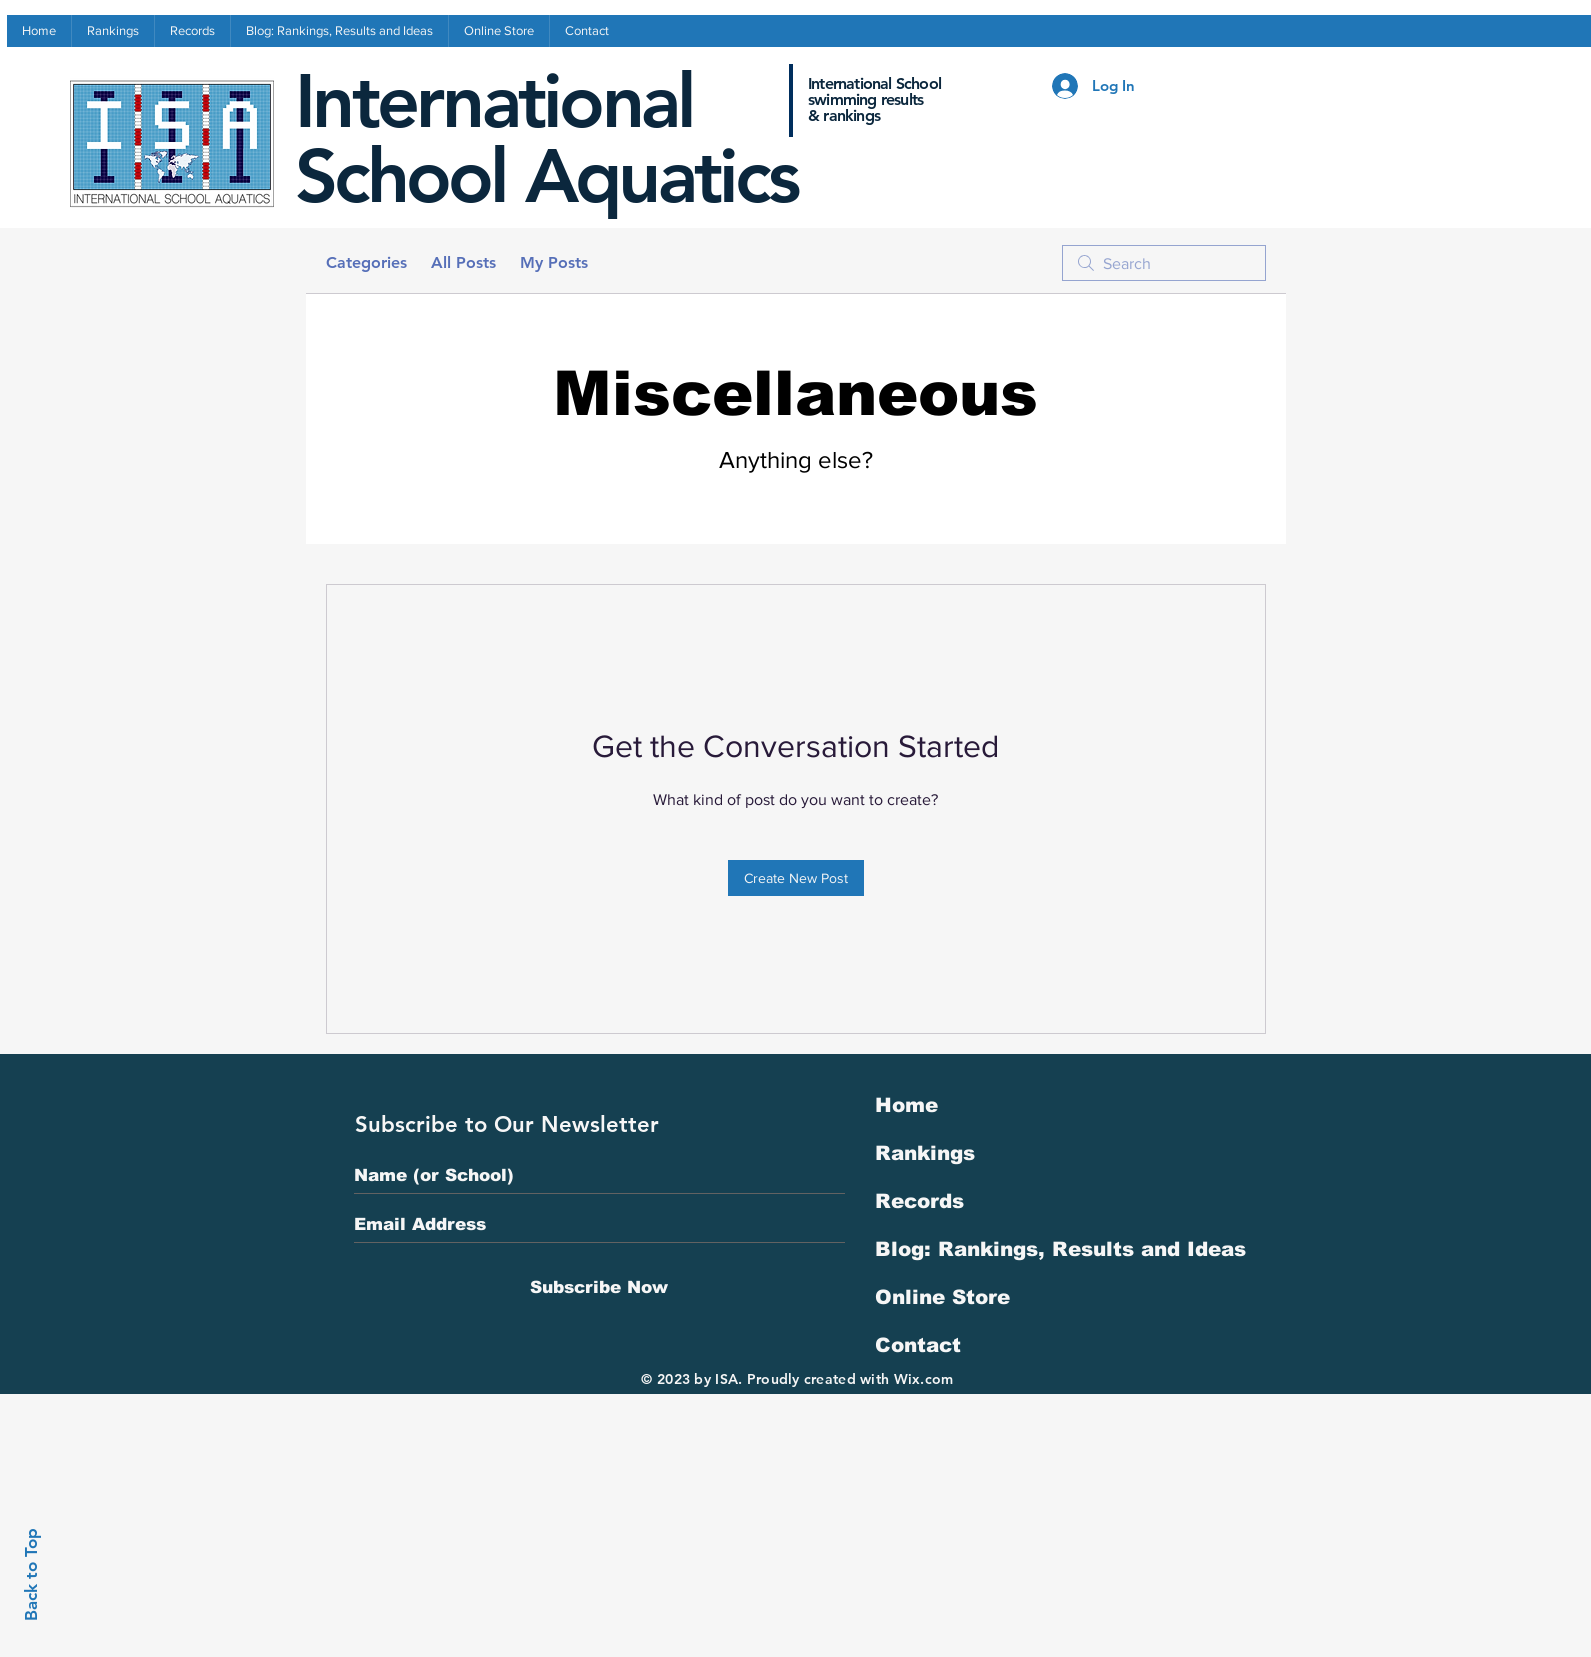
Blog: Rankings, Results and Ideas (1060, 1249)
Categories (366, 262)
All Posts (463, 262)
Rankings (925, 1153)
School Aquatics (546, 176)
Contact (918, 1345)
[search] (1164, 263)
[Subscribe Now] (599, 1287)
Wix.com (924, 1379)
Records (919, 1201)
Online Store (942, 1297)
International (494, 101)
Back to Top (31, 1574)
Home (906, 1105)
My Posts (554, 262)
